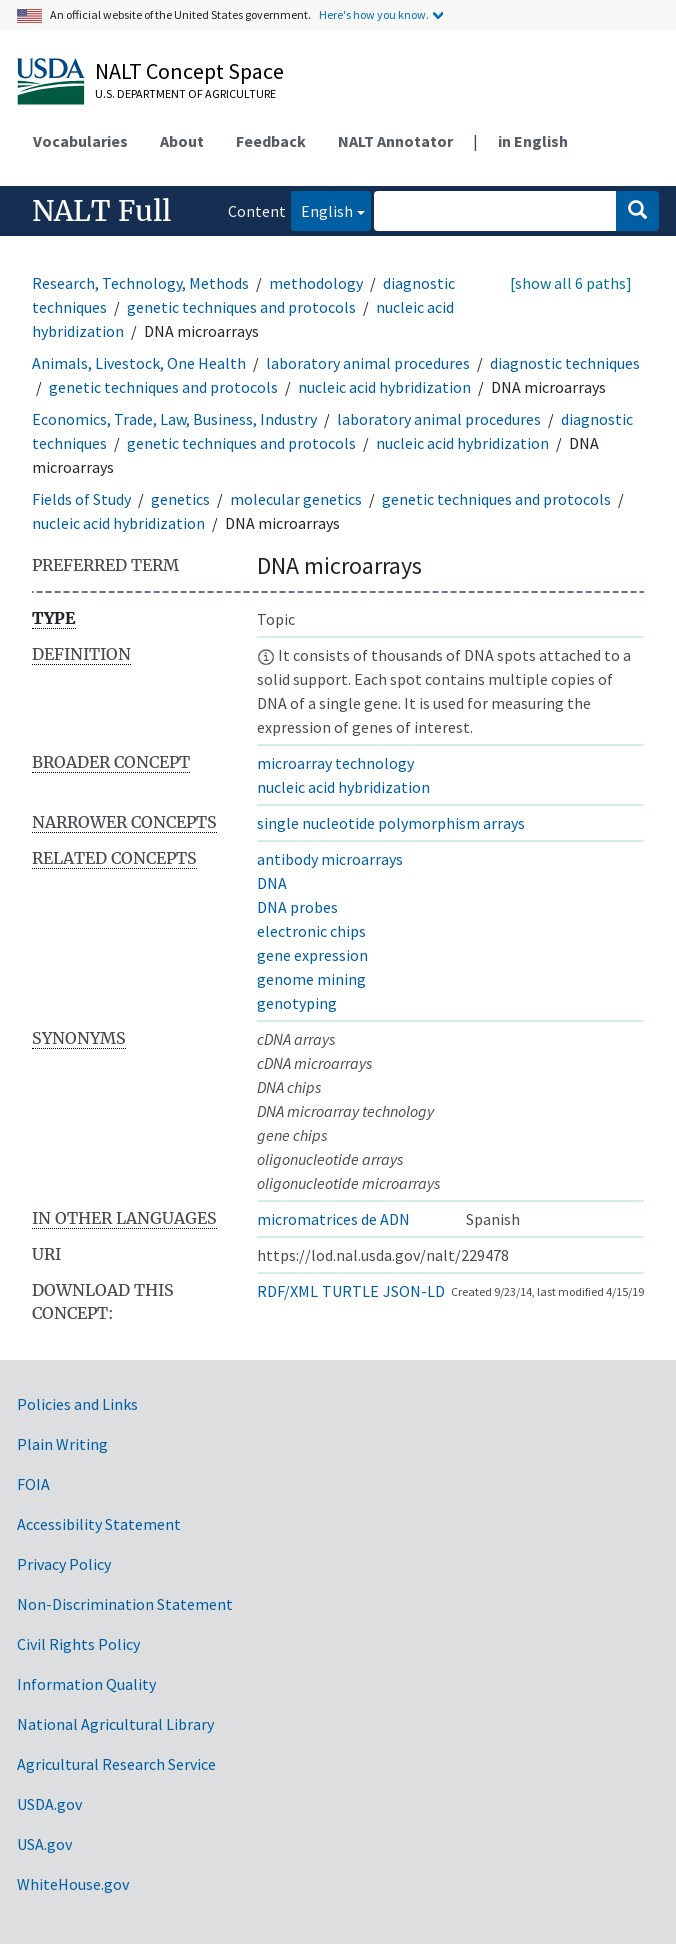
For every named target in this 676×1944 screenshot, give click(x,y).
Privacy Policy (64, 1564)
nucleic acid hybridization (384, 387)
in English (533, 141)
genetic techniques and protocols (241, 307)
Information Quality (86, 1684)
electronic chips (311, 931)
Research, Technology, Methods (140, 283)
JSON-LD (414, 1291)
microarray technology (335, 763)
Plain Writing (62, 1444)
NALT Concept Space (189, 71)
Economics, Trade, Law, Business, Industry (174, 419)
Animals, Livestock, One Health (139, 363)
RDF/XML (287, 1291)
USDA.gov (49, 1804)
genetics (180, 499)
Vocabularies (80, 141)
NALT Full (101, 211)
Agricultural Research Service (116, 1764)
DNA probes (297, 907)
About (182, 141)
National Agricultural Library (115, 1724)
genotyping (297, 1003)
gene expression (312, 955)
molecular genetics (296, 499)
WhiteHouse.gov (73, 1884)
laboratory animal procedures (368, 363)
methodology (316, 283)
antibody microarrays (330, 859)
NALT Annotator (395, 141)
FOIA (33, 1484)
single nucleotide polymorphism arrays (391, 823)
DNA (272, 883)
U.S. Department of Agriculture (185, 93)
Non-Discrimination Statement (125, 1604)
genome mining (311, 979)
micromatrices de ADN (333, 1219)
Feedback (271, 141)
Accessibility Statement (99, 1524)
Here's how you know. (374, 14)
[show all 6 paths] (571, 283)
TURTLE (350, 1291)
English (322, 209)
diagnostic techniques (565, 363)
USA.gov (44, 1844)
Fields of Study (81, 499)
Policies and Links (77, 1404)
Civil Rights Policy (78, 1644)
